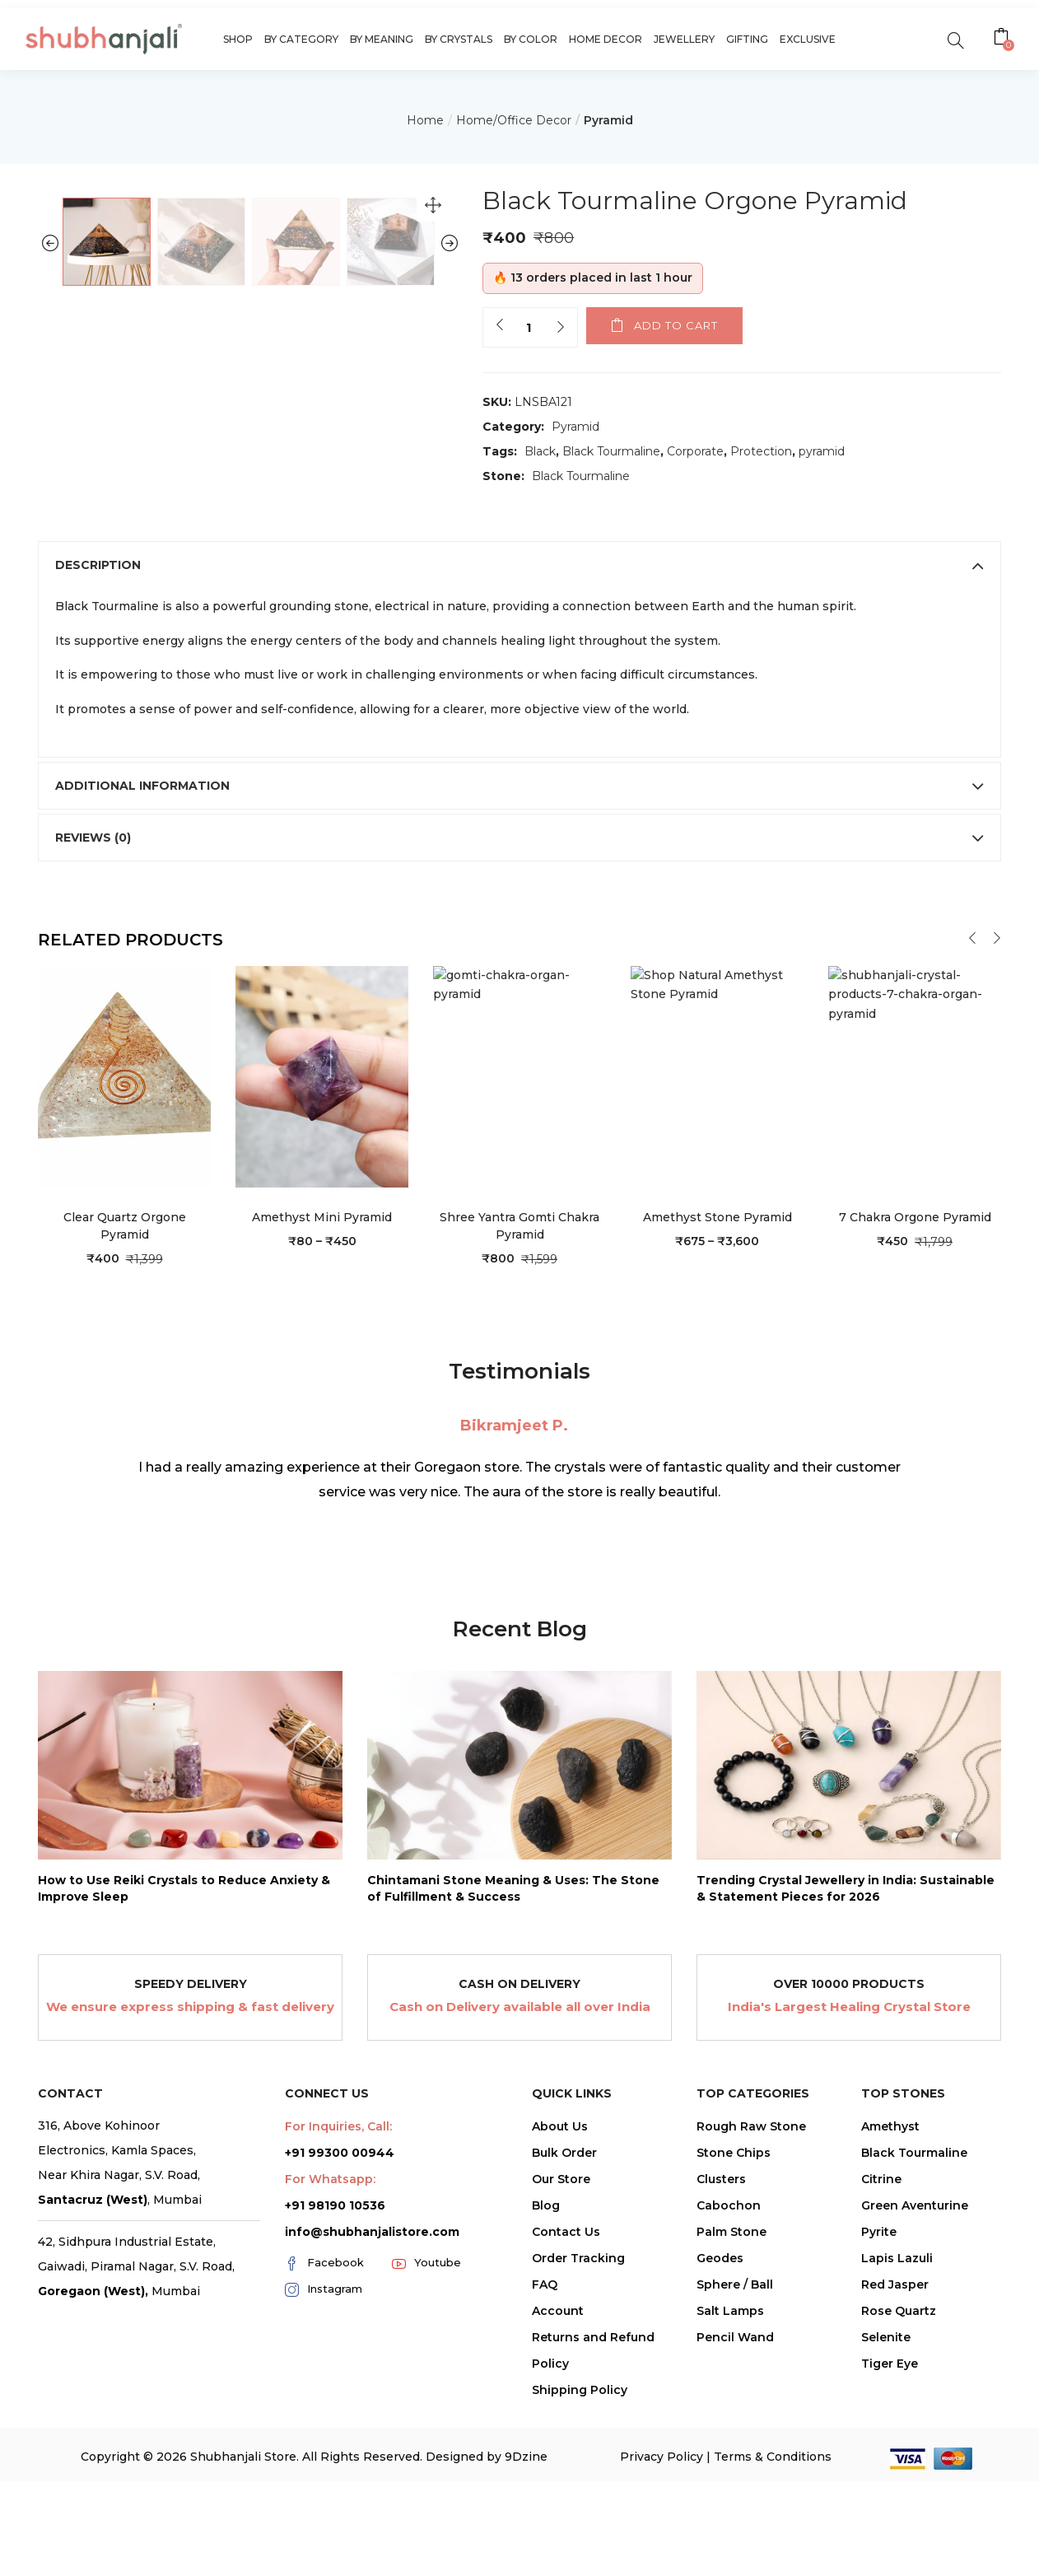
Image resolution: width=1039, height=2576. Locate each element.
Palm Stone (731, 2425)
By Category (301, 39)
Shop (238, 39)
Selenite (886, 2530)
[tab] (519, 759)
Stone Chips (734, 2346)
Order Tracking (578, 2451)
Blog (546, 2399)
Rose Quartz (898, 2504)
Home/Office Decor (513, 120)
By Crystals (458, 39)
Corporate (695, 451)
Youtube (426, 2456)
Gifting (747, 39)
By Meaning (381, 39)
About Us (560, 2319)
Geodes (720, 2451)
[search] (955, 39)
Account (558, 2504)
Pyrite (879, 2425)
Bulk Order (564, 2346)
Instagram (323, 2483)
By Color (530, 39)
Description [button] (519, 759)
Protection (761, 451)
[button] (1003, 38)
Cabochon (729, 2399)
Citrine (881, 2372)
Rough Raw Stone (751, 2319)
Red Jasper (895, 2478)
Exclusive (808, 39)
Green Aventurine (914, 2399)
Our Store (561, 2372)
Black (540, 451)
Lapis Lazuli (897, 2451)
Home (425, 120)
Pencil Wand (735, 2530)
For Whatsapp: (330, 2372)
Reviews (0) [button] (519, 1031)
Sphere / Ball (735, 2478)
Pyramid (608, 120)
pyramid (822, 451)
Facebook (324, 2456)
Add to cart (676, 325)
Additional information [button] (519, 979)
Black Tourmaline (611, 451)
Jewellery (684, 39)
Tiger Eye (889, 2557)
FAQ (544, 2478)
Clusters (721, 2372)
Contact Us (566, 2425)
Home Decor (605, 39)
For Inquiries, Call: (338, 2319)
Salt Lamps (730, 2504)
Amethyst (890, 2319)
